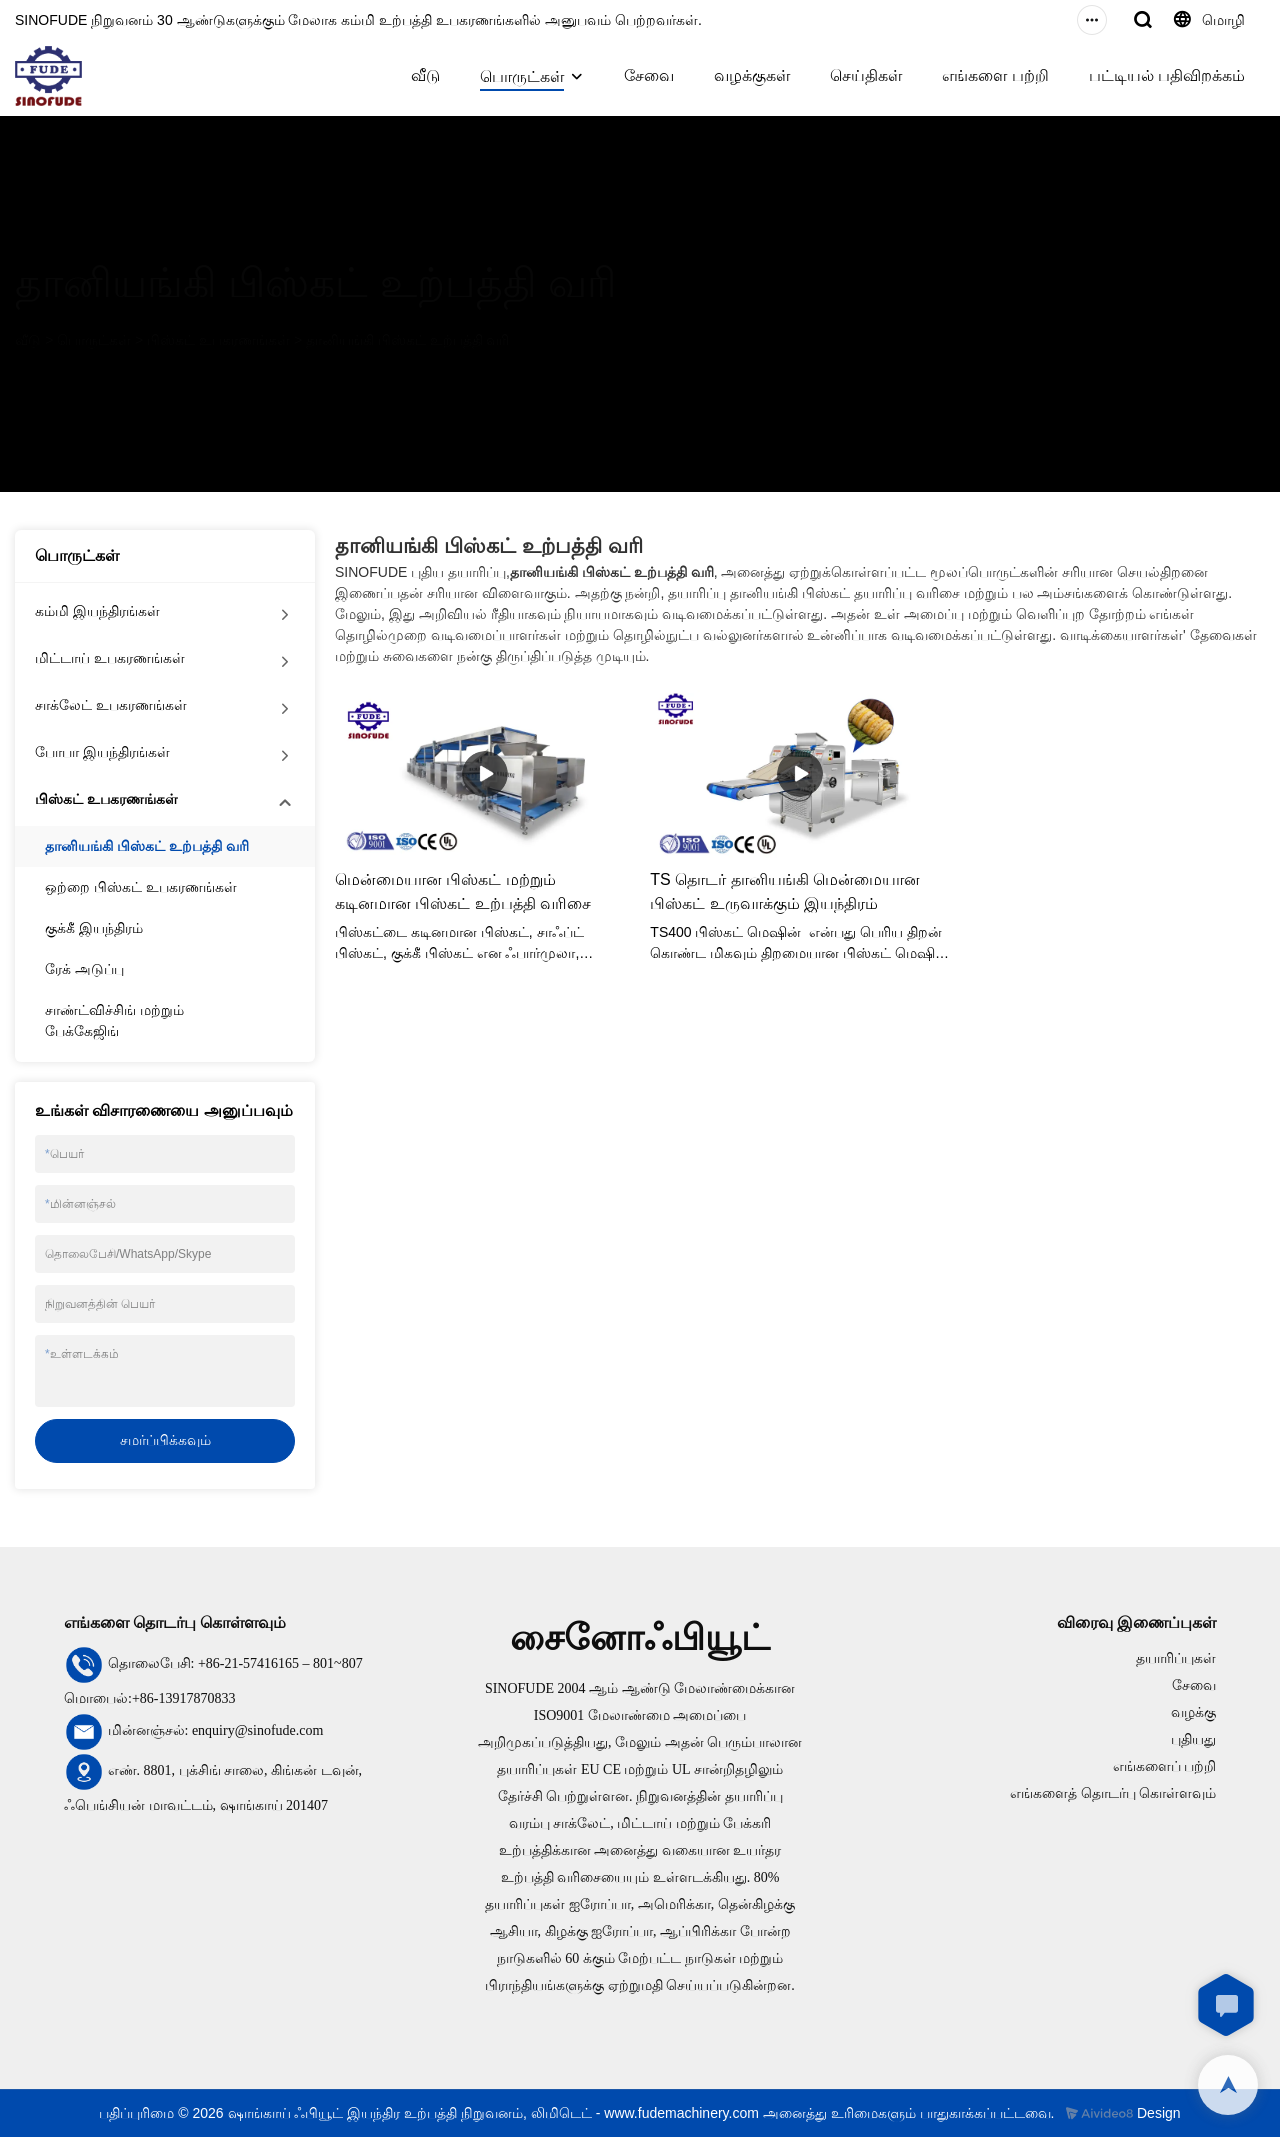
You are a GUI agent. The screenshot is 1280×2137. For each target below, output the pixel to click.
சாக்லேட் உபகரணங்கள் (111, 705)
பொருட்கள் (522, 76)
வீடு (425, 75)
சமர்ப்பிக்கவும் (165, 1440)
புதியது (1193, 1739)
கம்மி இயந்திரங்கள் (97, 611)
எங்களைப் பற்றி (1165, 1766)
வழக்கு (1193, 1712)
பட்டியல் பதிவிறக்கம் (1167, 75)
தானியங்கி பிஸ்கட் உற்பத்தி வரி (408, 340)
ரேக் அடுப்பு (84, 969)
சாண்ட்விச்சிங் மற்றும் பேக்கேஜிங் (114, 1020)
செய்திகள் (866, 75)
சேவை (649, 75)
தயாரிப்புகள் (1176, 1658)
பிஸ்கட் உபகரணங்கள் (218, 340)
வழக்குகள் (752, 75)
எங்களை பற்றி (995, 75)
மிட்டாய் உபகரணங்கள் (110, 658)
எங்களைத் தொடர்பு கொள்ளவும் (1113, 1793)
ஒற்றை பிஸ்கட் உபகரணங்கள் (141, 887)
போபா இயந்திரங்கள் (102, 752)
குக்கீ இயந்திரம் (94, 928)
